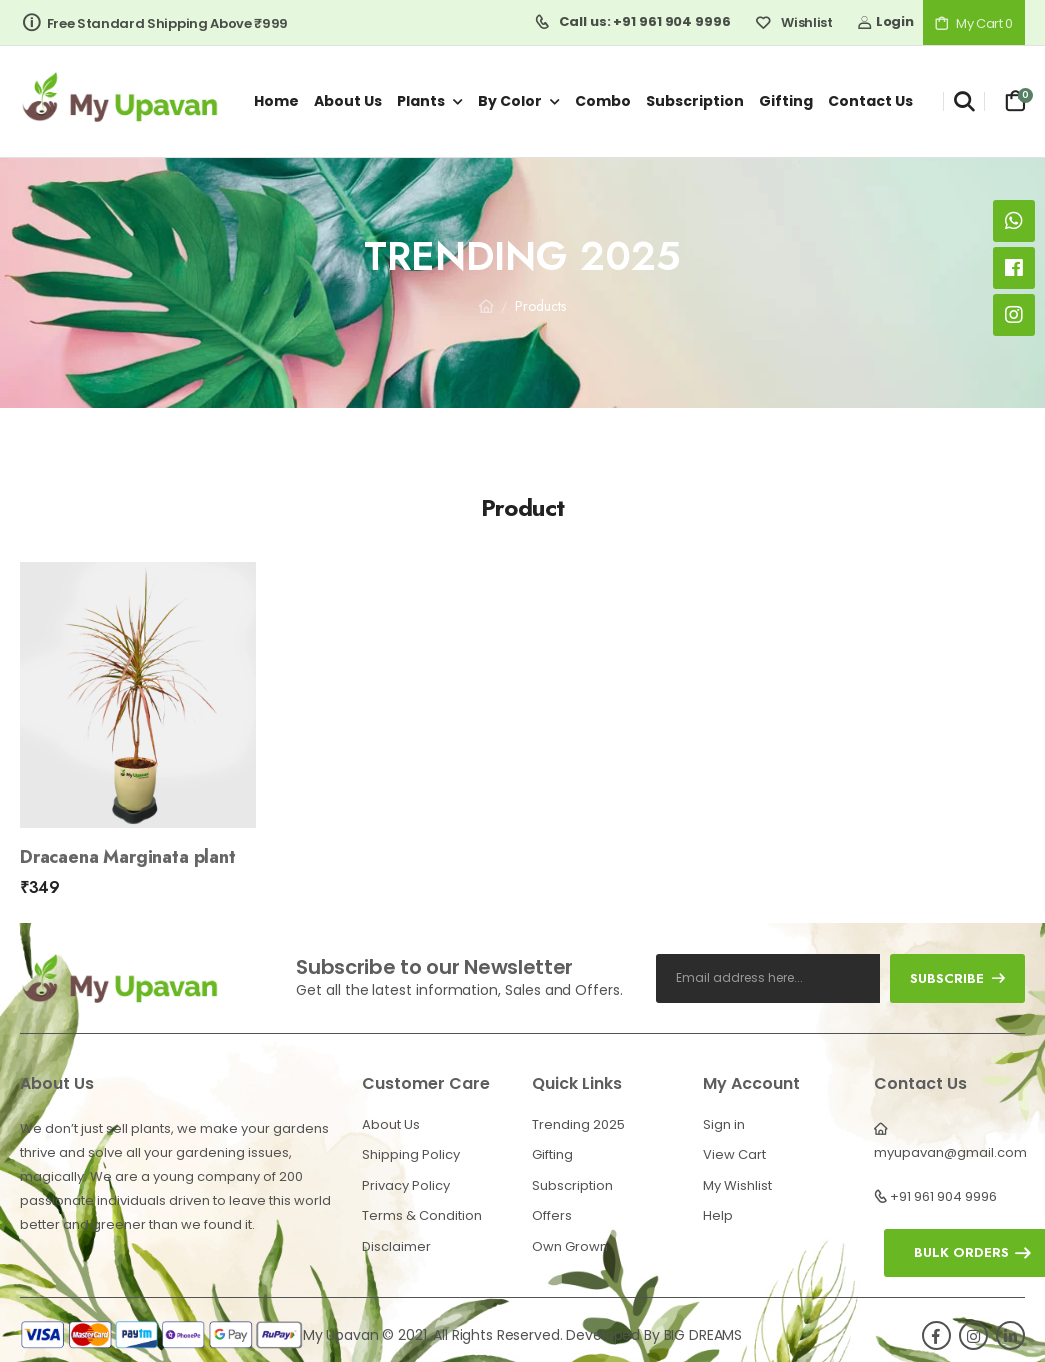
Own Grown (570, 1246)
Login (885, 21)
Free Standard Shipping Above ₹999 (155, 23)
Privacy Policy (406, 1185)
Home (276, 101)
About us (348, 101)
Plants (421, 101)
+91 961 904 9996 (943, 1196)
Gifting (786, 101)
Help (718, 1215)
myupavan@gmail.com (950, 1152)
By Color (510, 101)
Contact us (870, 101)
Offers (552, 1215)
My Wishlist (737, 1185)
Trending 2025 (578, 1124)
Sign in (724, 1124)
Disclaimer (396, 1246)
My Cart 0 (974, 23)
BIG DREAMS (703, 1335)
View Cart (734, 1154)
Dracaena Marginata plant (128, 857)
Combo (603, 101)
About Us (391, 1124)
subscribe (958, 978)
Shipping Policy (411, 1154)
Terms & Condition (422, 1215)
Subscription (695, 101)
